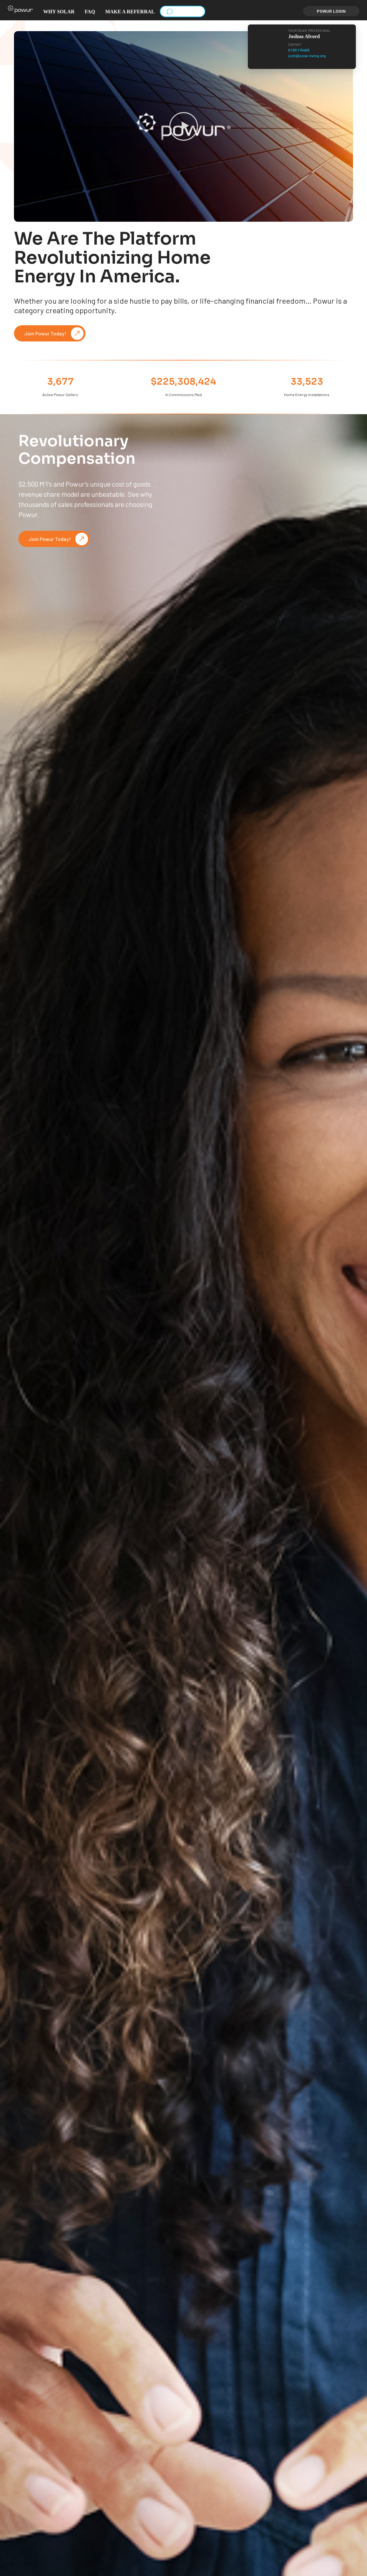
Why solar (59, 11)
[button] (20, 11)
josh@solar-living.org (307, 55)
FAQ (90, 11)
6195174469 (298, 50)
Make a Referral (130, 11)
